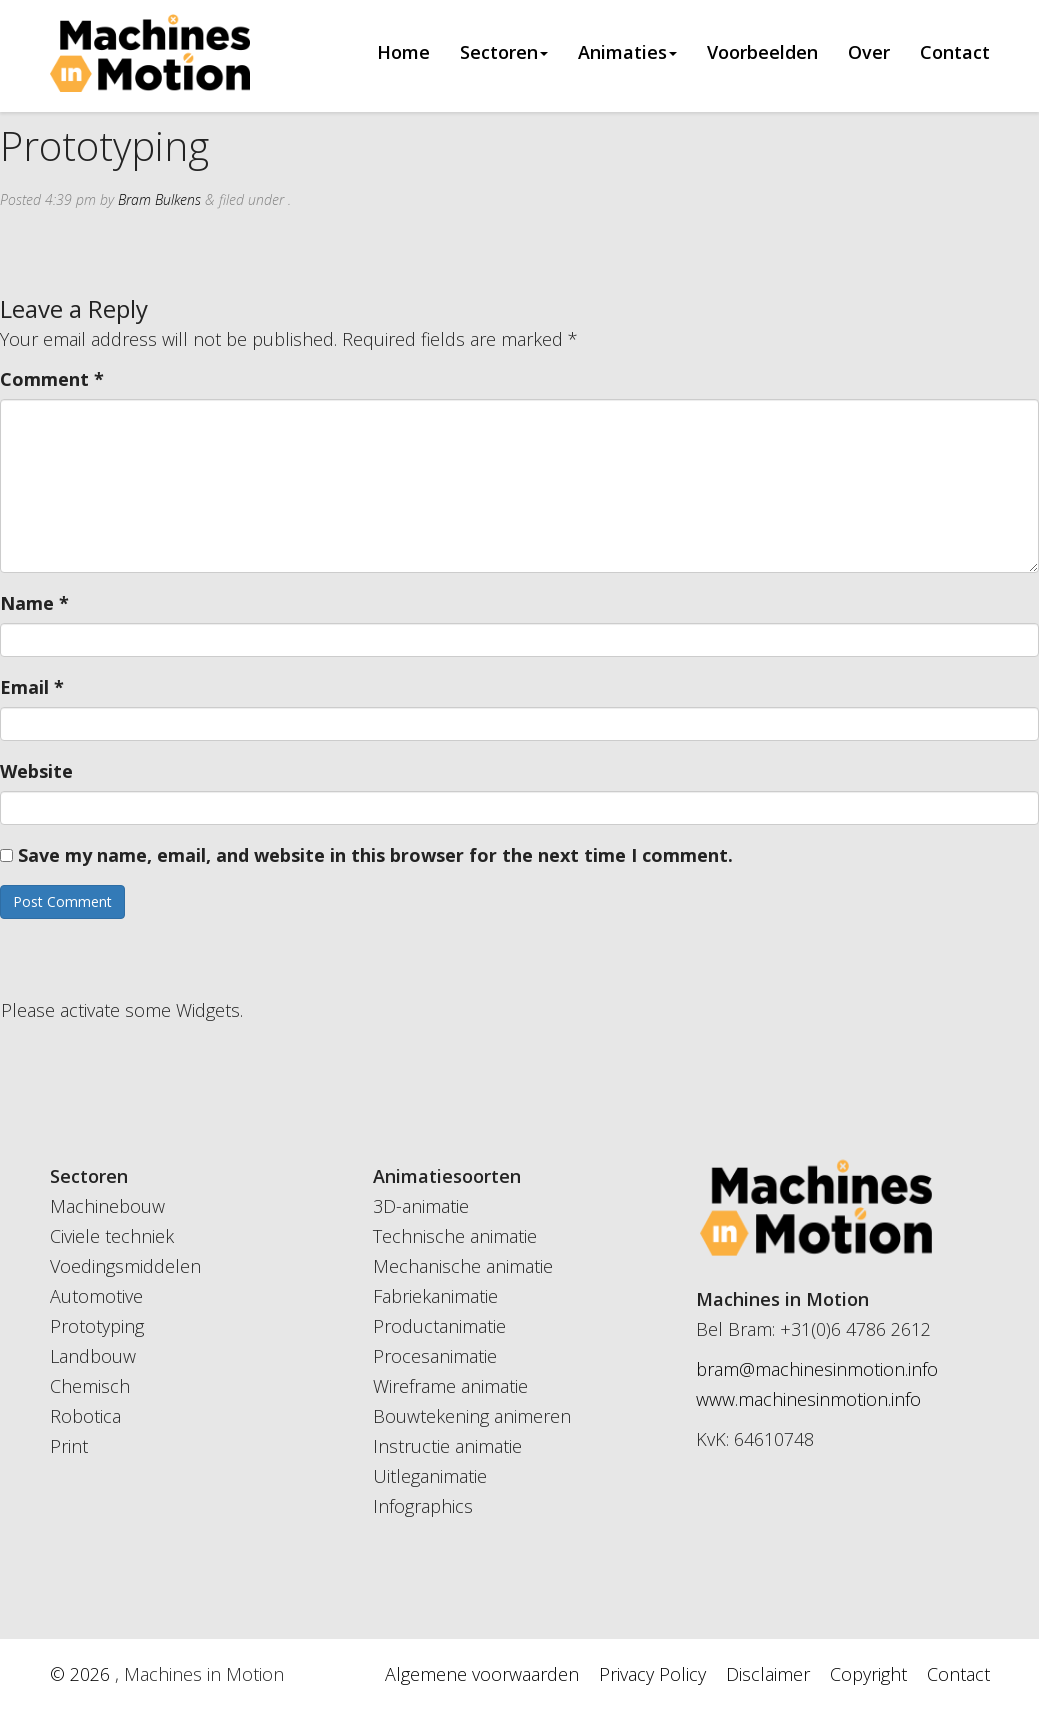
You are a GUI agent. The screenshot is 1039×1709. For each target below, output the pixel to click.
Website (36, 771)
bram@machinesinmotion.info (817, 1369)
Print (69, 1446)
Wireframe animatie (450, 1386)
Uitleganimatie (430, 1476)
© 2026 (82, 1674)
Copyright (868, 1674)
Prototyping (97, 1326)
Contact (955, 53)
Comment (52, 379)
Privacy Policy (652, 1674)
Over (869, 53)
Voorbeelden (762, 53)
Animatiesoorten (447, 1176)
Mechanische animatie (463, 1266)
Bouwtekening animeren (472, 1416)
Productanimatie (439, 1326)
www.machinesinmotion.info (808, 1399)
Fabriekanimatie (435, 1296)
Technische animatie (455, 1236)
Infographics (423, 1506)
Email (32, 687)
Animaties (627, 53)
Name (34, 603)
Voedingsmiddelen (125, 1266)
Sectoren (504, 53)
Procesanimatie (435, 1356)
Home (403, 53)
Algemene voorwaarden (482, 1674)
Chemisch (90, 1386)
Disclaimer (768, 1674)
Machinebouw (107, 1206)
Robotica (85, 1416)
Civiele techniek (112, 1236)
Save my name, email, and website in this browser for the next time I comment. (375, 855)
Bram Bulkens (159, 199)
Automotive (96, 1296)
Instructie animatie (447, 1446)
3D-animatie (421, 1206)
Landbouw (93, 1356)
